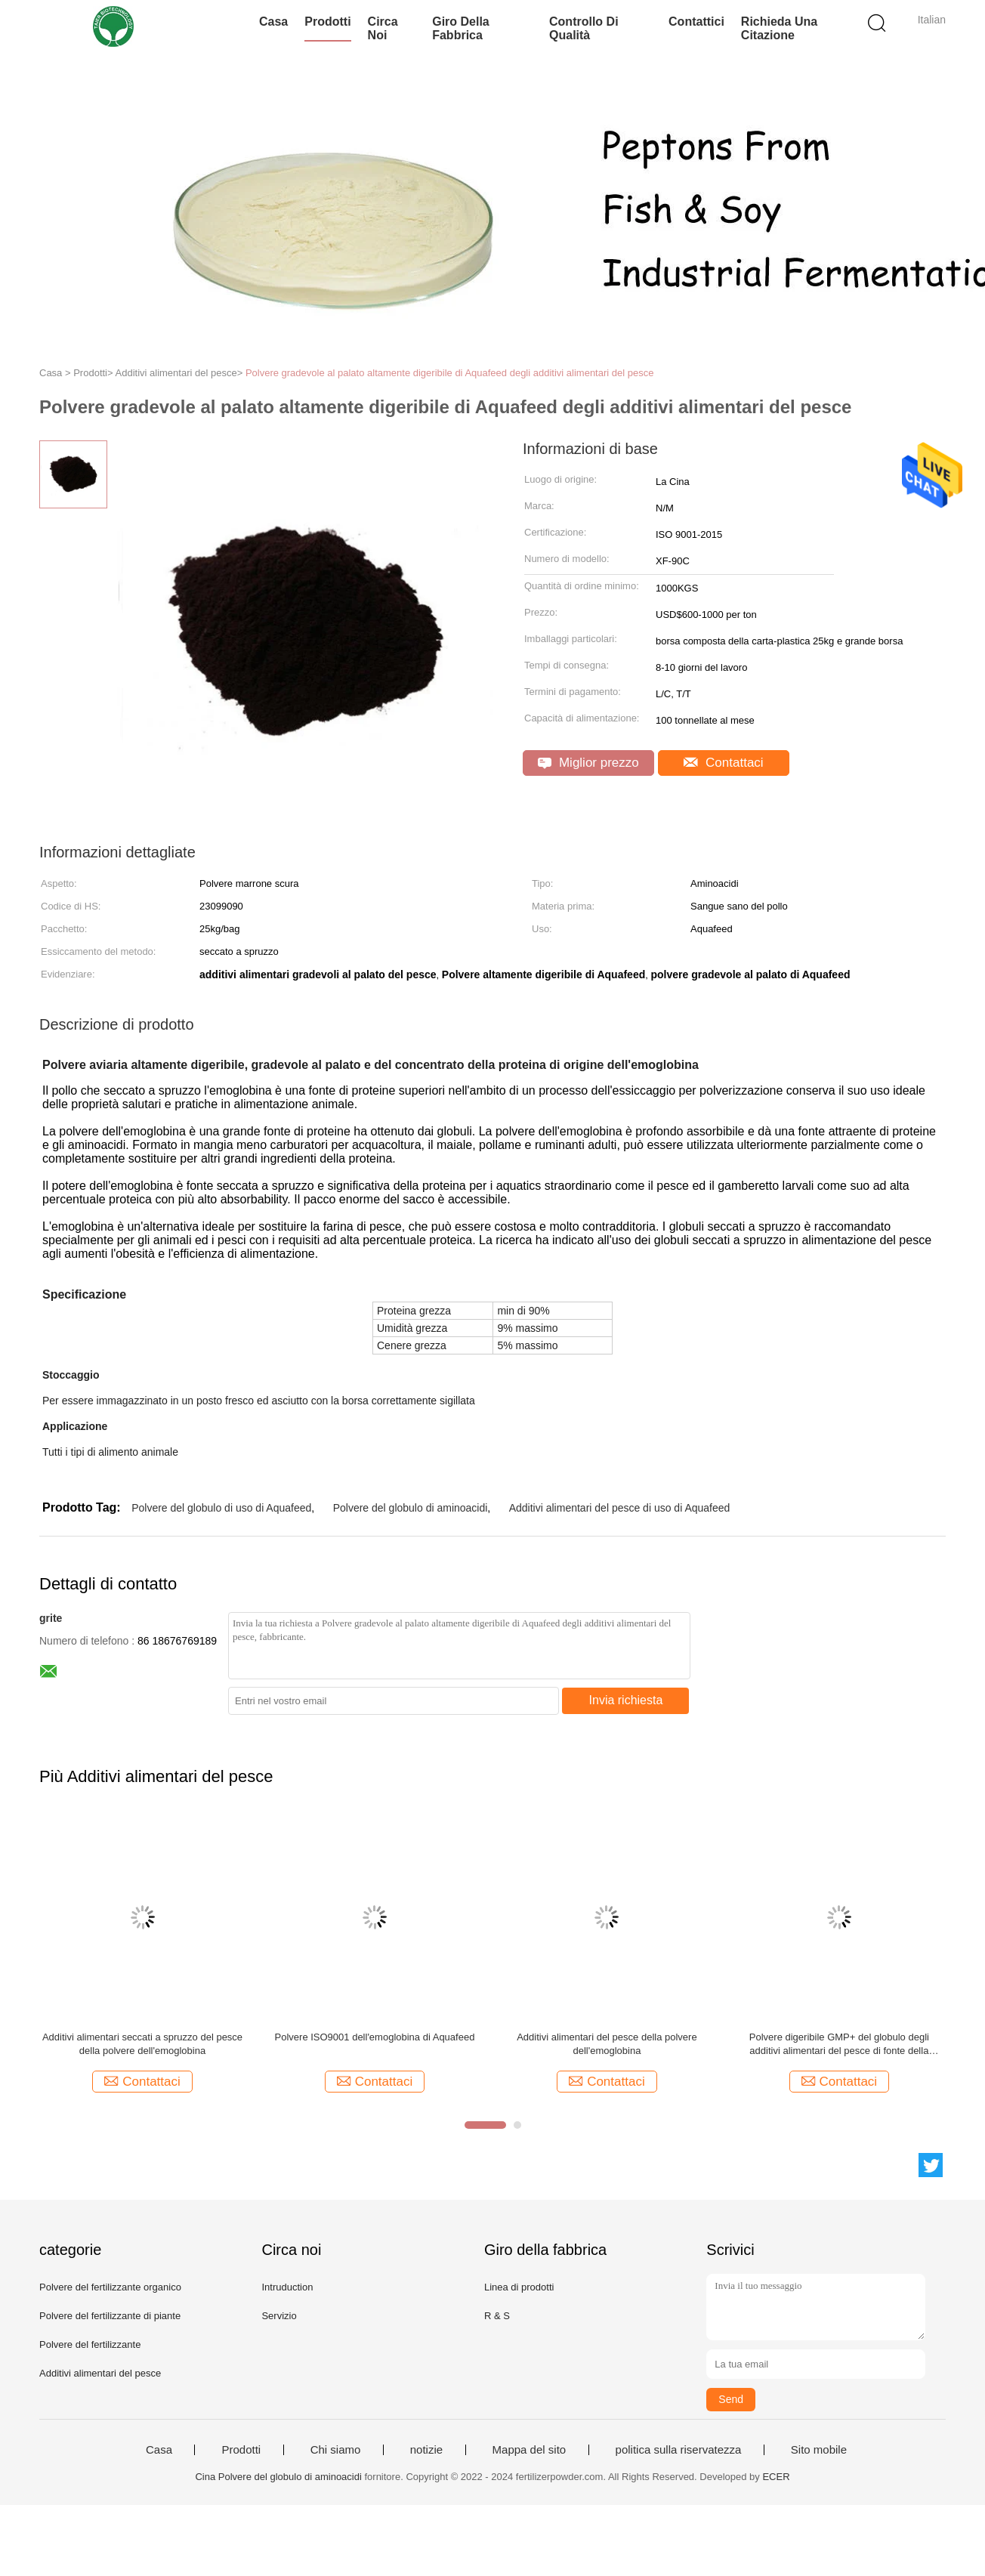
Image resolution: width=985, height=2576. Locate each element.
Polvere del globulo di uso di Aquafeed (221, 1508)
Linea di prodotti (519, 2287)
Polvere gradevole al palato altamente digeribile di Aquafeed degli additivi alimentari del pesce (449, 372)
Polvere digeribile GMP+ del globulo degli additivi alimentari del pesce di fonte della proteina (839, 2044)
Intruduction (287, 2287)
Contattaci (723, 762)
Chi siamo (335, 2450)
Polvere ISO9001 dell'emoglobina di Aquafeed (375, 2037)
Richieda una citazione (779, 28)
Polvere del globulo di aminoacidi (410, 1508)
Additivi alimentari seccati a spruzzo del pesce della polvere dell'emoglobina (142, 2043)
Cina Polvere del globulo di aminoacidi (278, 2476)
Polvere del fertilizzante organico (110, 2287)
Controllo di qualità (584, 28)
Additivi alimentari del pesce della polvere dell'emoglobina (606, 2043)
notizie (426, 2450)
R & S (497, 2315)
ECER (775, 2476)
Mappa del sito (529, 2450)
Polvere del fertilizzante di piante (110, 2315)
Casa (273, 21)
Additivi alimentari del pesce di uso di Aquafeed (619, 1508)
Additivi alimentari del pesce (100, 2373)
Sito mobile (819, 2450)
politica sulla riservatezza (679, 2450)
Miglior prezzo (588, 762)
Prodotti (327, 21)
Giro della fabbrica (460, 28)
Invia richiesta (626, 1700)
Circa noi (383, 28)
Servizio (278, 2315)
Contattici (696, 21)
